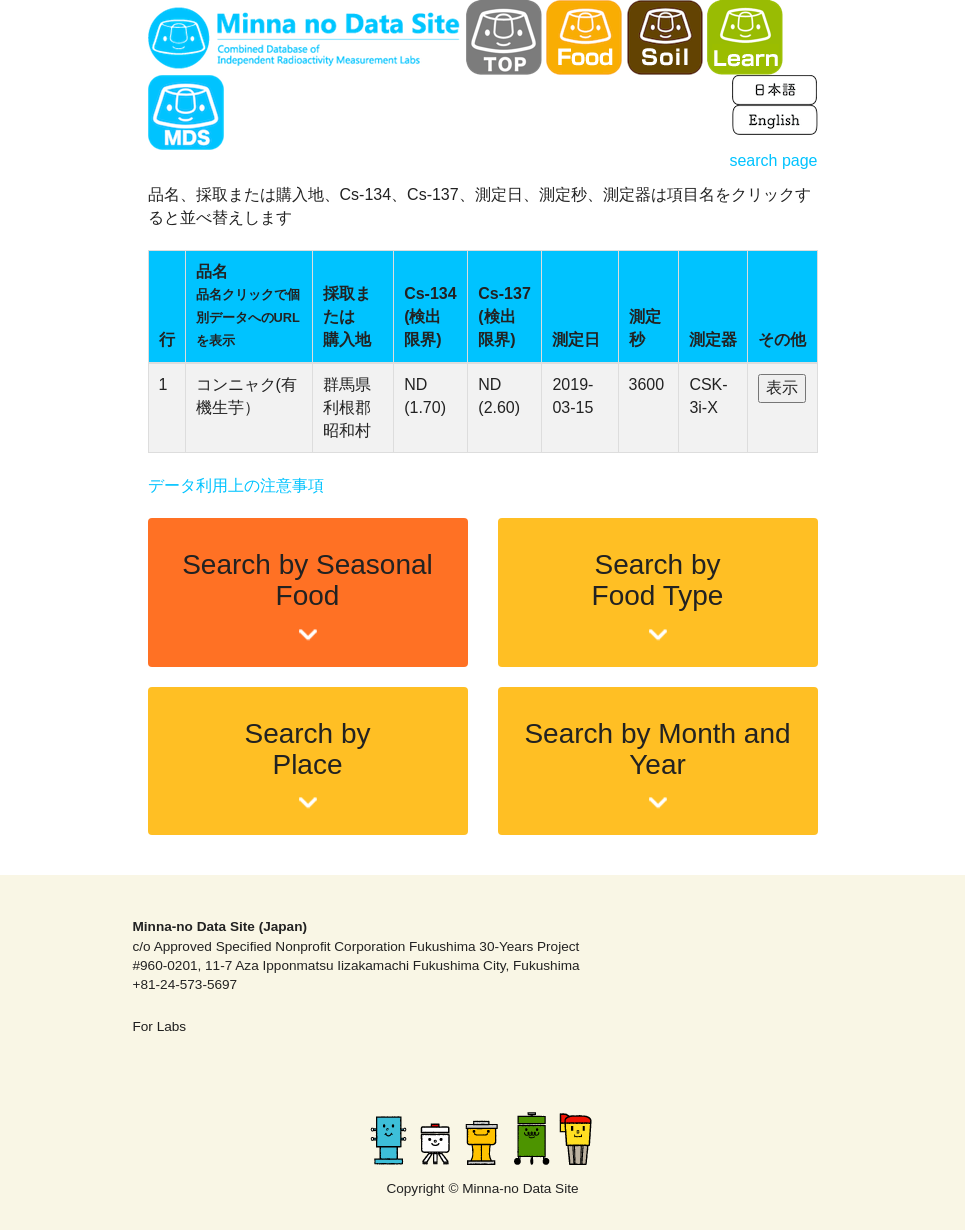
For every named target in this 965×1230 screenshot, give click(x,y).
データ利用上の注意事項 (236, 485)
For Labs (160, 1026)
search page (773, 160)
